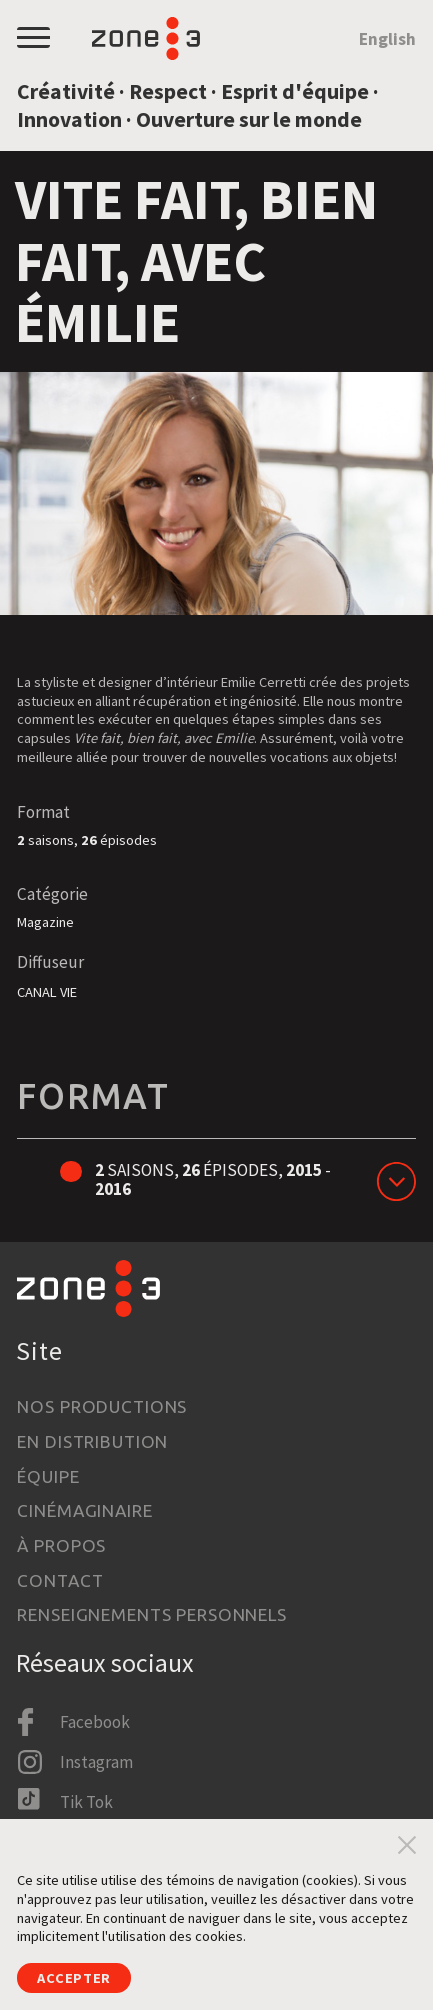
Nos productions (102, 1406)
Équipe (48, 1476)
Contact (60, 1580)
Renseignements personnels (152, 1614)
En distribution (92, 1441)
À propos (61, 1545)
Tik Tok (86, 1802)
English (387, 39)
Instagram (96, 1762)
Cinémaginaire (84, 1510)
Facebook (95, 1722)
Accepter (74, 1978)
